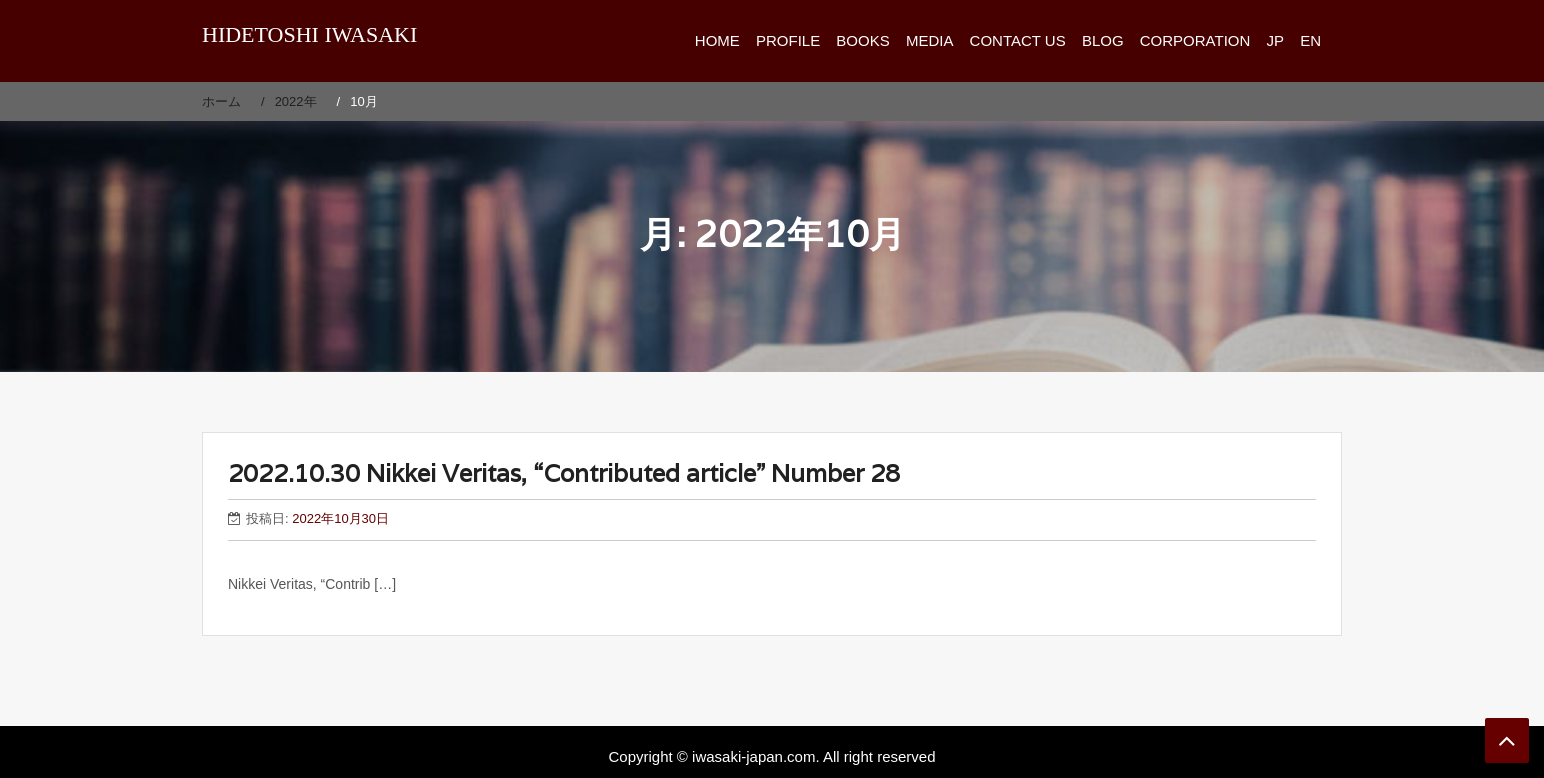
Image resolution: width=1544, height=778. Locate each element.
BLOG (1103, 40)
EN (1310, 40)
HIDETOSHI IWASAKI (309, 35)
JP (1275, 40)
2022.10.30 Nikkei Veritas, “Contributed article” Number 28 (564, 473)
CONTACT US (1018, 40)
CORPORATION (1195, 40)
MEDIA (930, 40)
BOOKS (862, 40)
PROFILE (788, 40)
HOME (717, 40)
